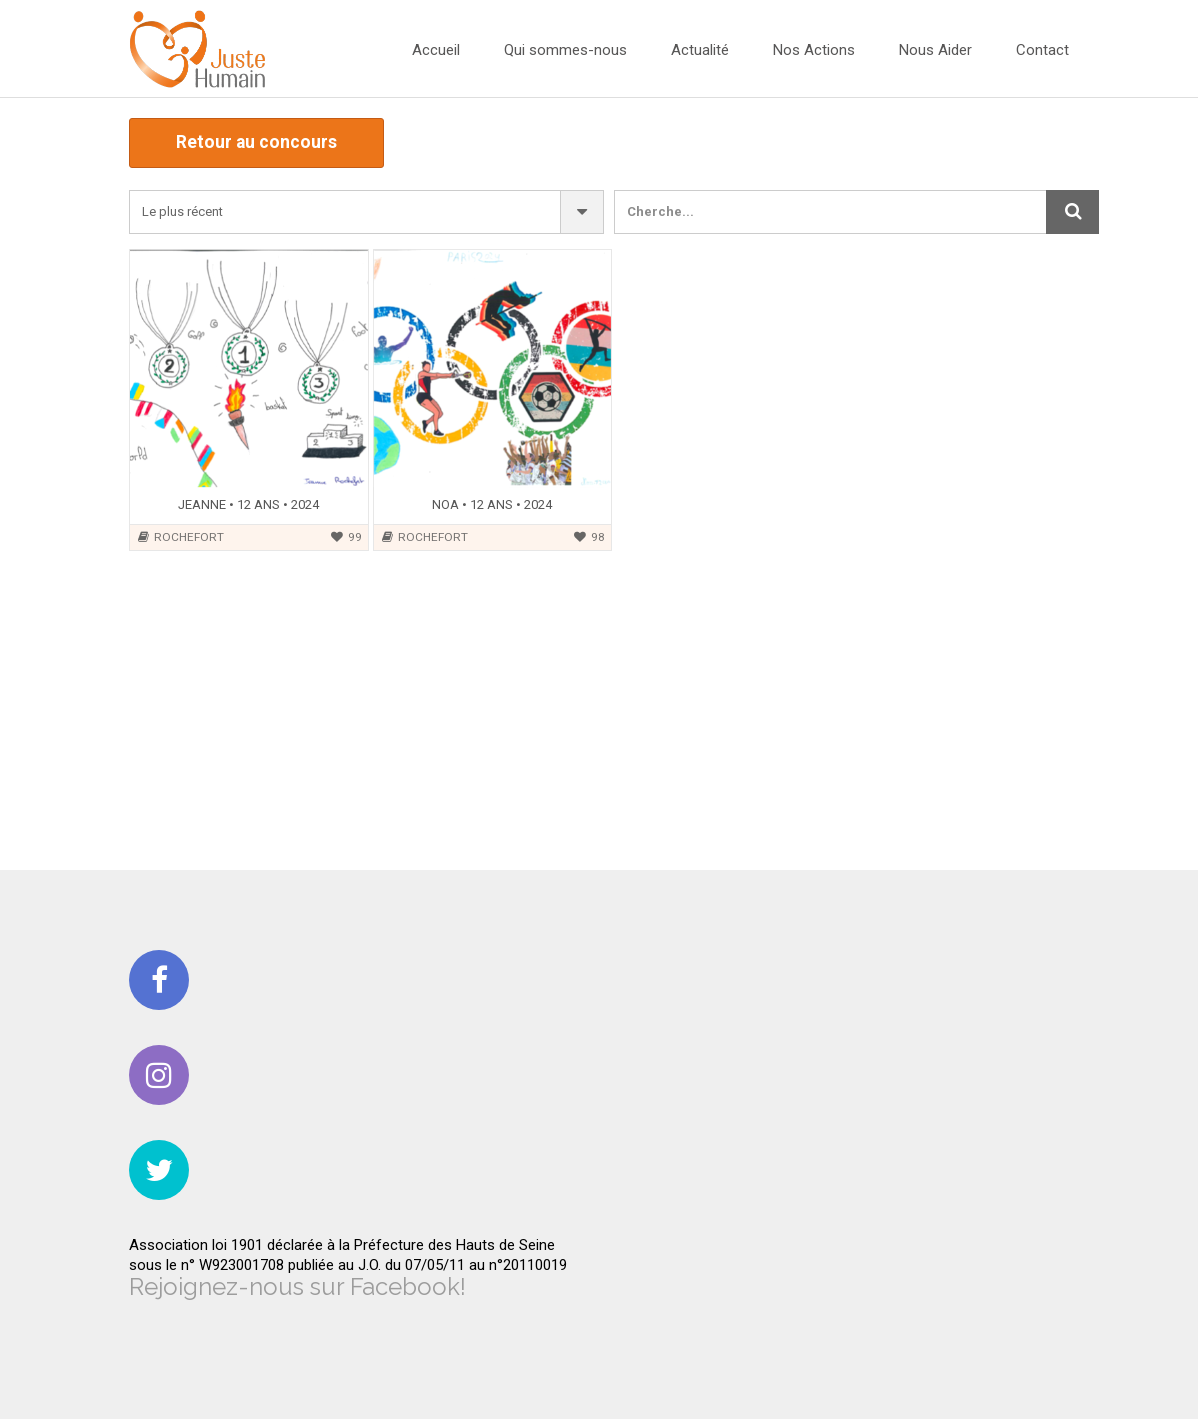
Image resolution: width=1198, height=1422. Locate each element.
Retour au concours (261, 144)
